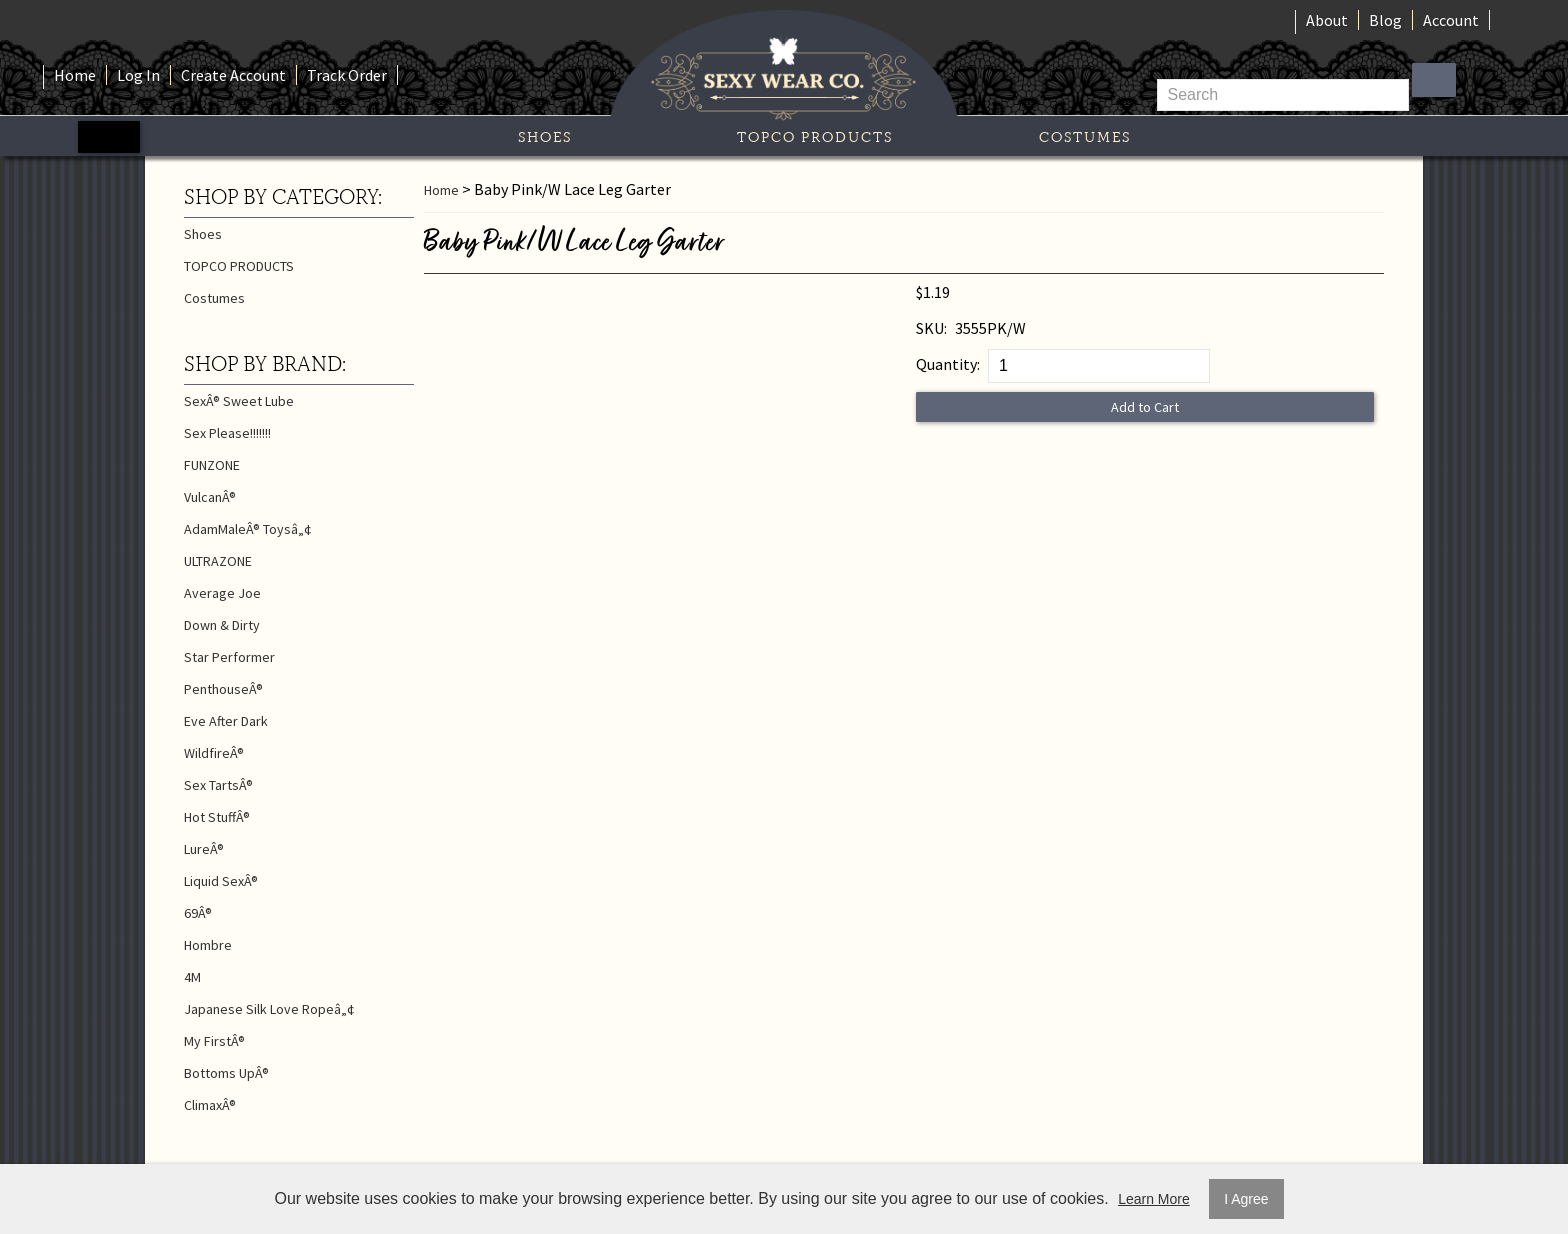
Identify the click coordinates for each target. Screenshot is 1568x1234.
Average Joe (222, 593)
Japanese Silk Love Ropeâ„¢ (269, 1009)
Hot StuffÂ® (217, 817)
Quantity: (948, 364)
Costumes (1085, 137)
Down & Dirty (222, 625)
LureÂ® (204, 849)
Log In (138, 75)
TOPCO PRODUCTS (815, 137)
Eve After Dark (226, 721)
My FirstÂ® (214, 1041)
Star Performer (229, 657)
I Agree (1246, 1199)
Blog (1385, 20)
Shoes (545, 137)
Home (75, 75)
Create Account (233, 75)
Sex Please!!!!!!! (227, 433)
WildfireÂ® (214, 753)
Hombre (208, 945)
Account (1451, 20)
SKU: (931, 328)
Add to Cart (1145, 407)
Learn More (1154, 1199)
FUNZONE (212, 465)
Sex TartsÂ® (218, 785)
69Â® (198, 913)
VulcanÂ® (210, 497)
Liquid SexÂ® (221, 881)
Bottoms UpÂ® (226, 1073)
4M (192, 977)
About (1327, 20)
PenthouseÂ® (223, 689)
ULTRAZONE (218, 561)
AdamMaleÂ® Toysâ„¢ (248, 529)
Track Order (347, 75)
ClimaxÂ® (210, 1105)
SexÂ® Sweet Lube (239, 401)
